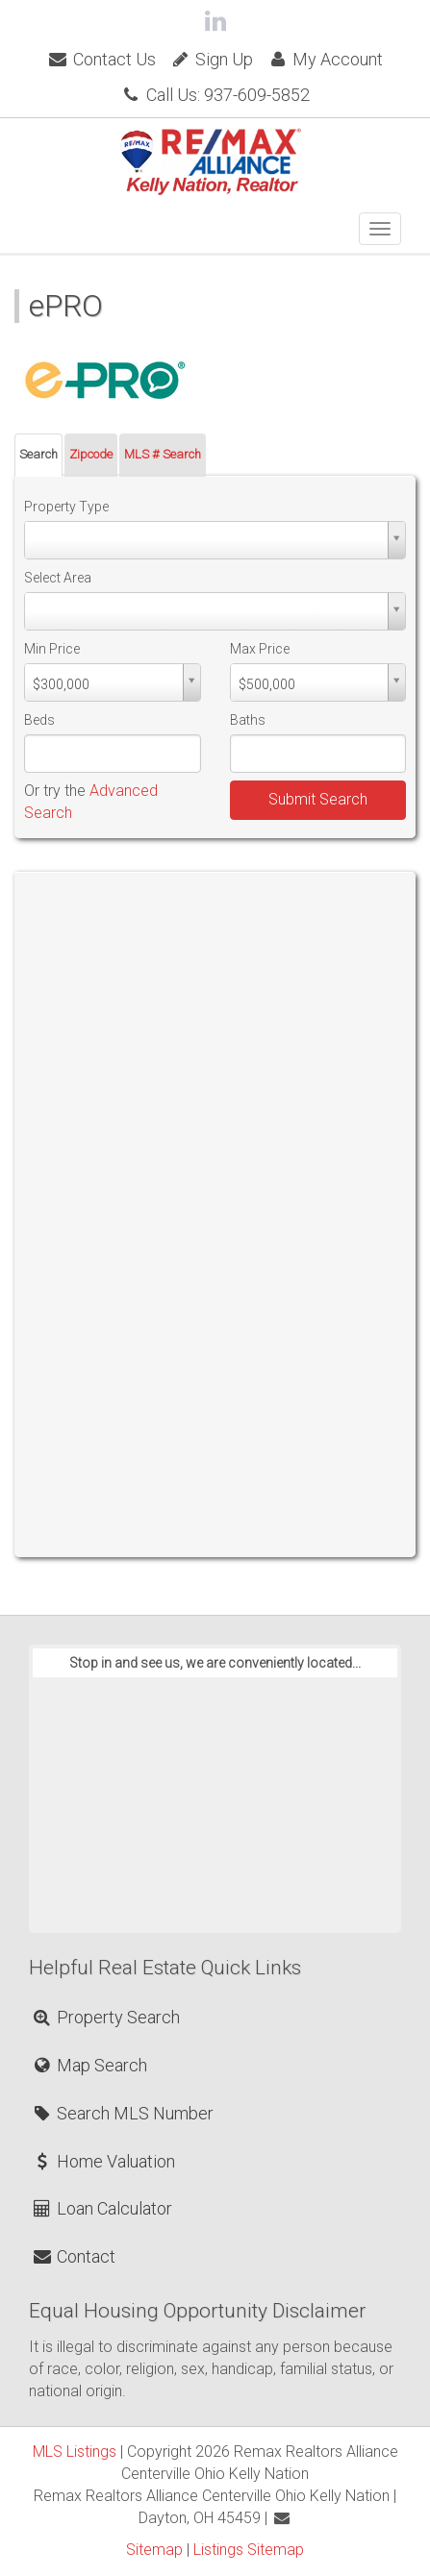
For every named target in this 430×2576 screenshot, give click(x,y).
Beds (39, 720)
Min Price (52, 648)
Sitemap (154, 2549)
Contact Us (101, 59)
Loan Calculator (101, 2208)
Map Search (89, 2065)
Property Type (66, 506)
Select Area (57, 577)
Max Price (260, 648)
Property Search (105, 2017)
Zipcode (91, 454)
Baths (248, 720)
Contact (73, 2256)
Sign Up (211, 59)
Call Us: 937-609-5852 (215, 95)
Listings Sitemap (248, 2549)
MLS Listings (74, 2451)
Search (38, 454)
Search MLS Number (122, 2113)
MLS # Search (162, 454)
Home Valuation (103, 2161)
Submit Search (317, 799)
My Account (324, 59)
